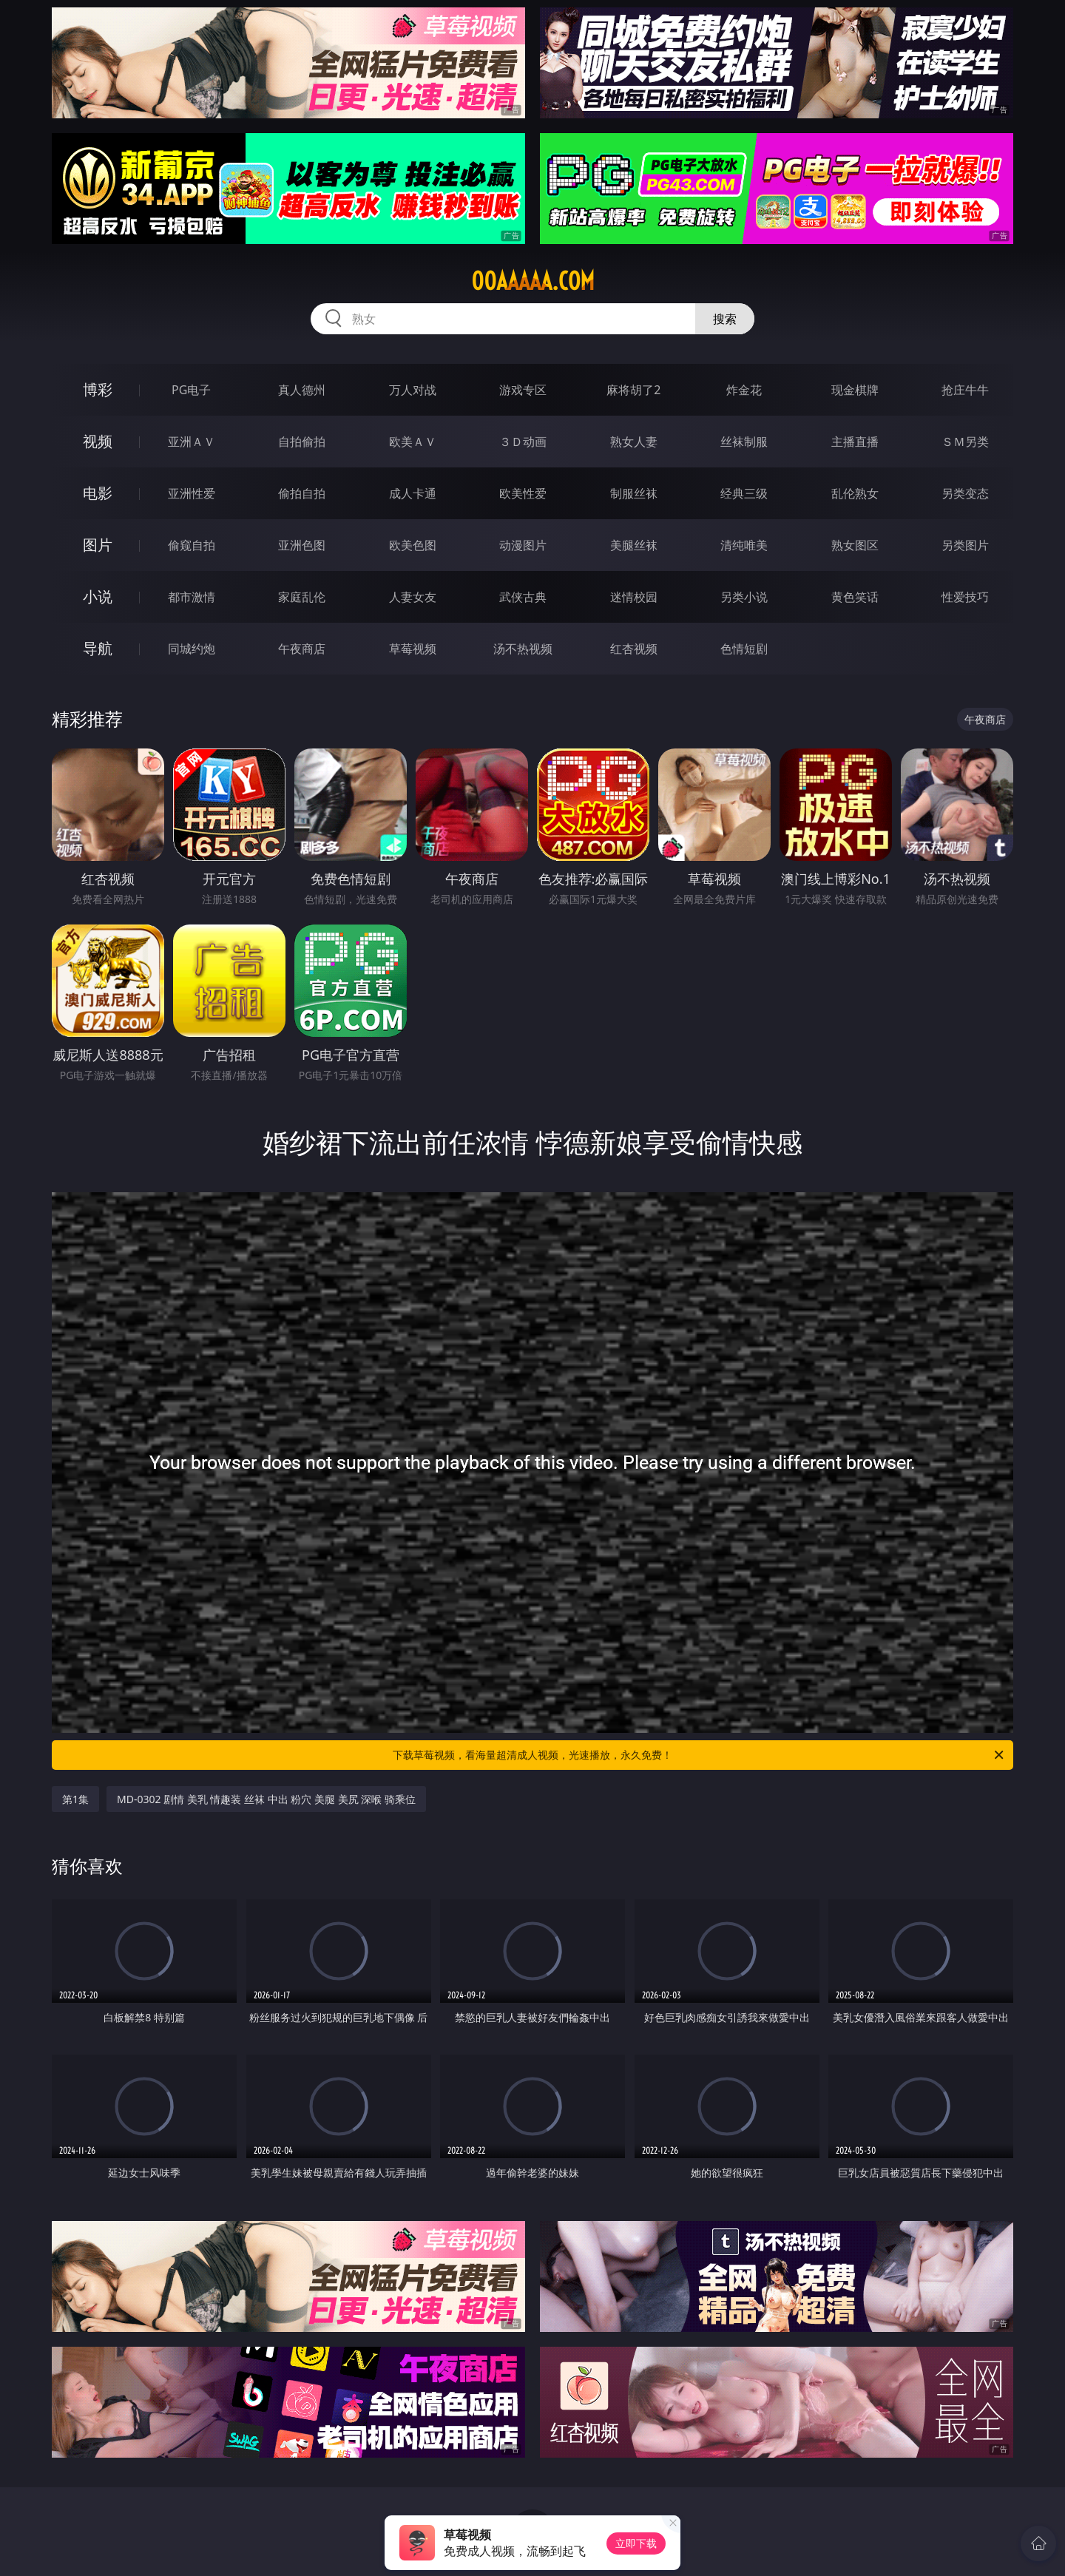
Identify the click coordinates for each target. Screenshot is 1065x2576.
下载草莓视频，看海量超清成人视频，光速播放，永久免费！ (699, 1755)
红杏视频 (633, 648)
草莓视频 (412, 648)
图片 (97, 545)
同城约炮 (191, 648)
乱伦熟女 (855, 493)
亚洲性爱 (191, 493)
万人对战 (412, 390)
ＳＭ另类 (965, 441)
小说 (97, 596)
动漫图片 (523, 545)
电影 (97, 493)
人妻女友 (412, 597)
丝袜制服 (744, 441)
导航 (97, 648)
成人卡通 (412, 493)
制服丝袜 (633, 493)
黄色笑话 (855, 597)
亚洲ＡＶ (191, 441)
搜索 (725, 319)
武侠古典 (523, 597)
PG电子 (191, 390)
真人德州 (301, 390)
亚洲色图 (301, 545)
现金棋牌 (855, 390)
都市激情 (191, 597)
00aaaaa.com (533, 281)
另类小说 (744, 597)
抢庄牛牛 (965, 390)
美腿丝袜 (633, 545)
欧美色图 (412, 545)
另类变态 (965, 493)
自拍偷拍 (301, 441)
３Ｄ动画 (523, 441)
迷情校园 (633, 597)
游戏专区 (523, 390)
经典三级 (744, 493)
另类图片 (965, 545)
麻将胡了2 (633, 390)
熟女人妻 (633, 441)
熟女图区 (855, 545)
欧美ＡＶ (412, 441)
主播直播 (855, 441)
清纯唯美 (744, 545)
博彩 (97, 389)
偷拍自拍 (301, 493)
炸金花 (744, 390)
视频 (97, 441)
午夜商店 (301, 648)
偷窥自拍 (191, 545)
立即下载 (636, 2543)
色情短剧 (744, 648)
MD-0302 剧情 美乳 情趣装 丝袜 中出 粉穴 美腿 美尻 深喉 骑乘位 (266, 1799)
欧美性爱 (523, 493)
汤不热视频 (522, 648)
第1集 (75, 1799)
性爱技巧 (965, 597)
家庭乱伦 (301, 597)
